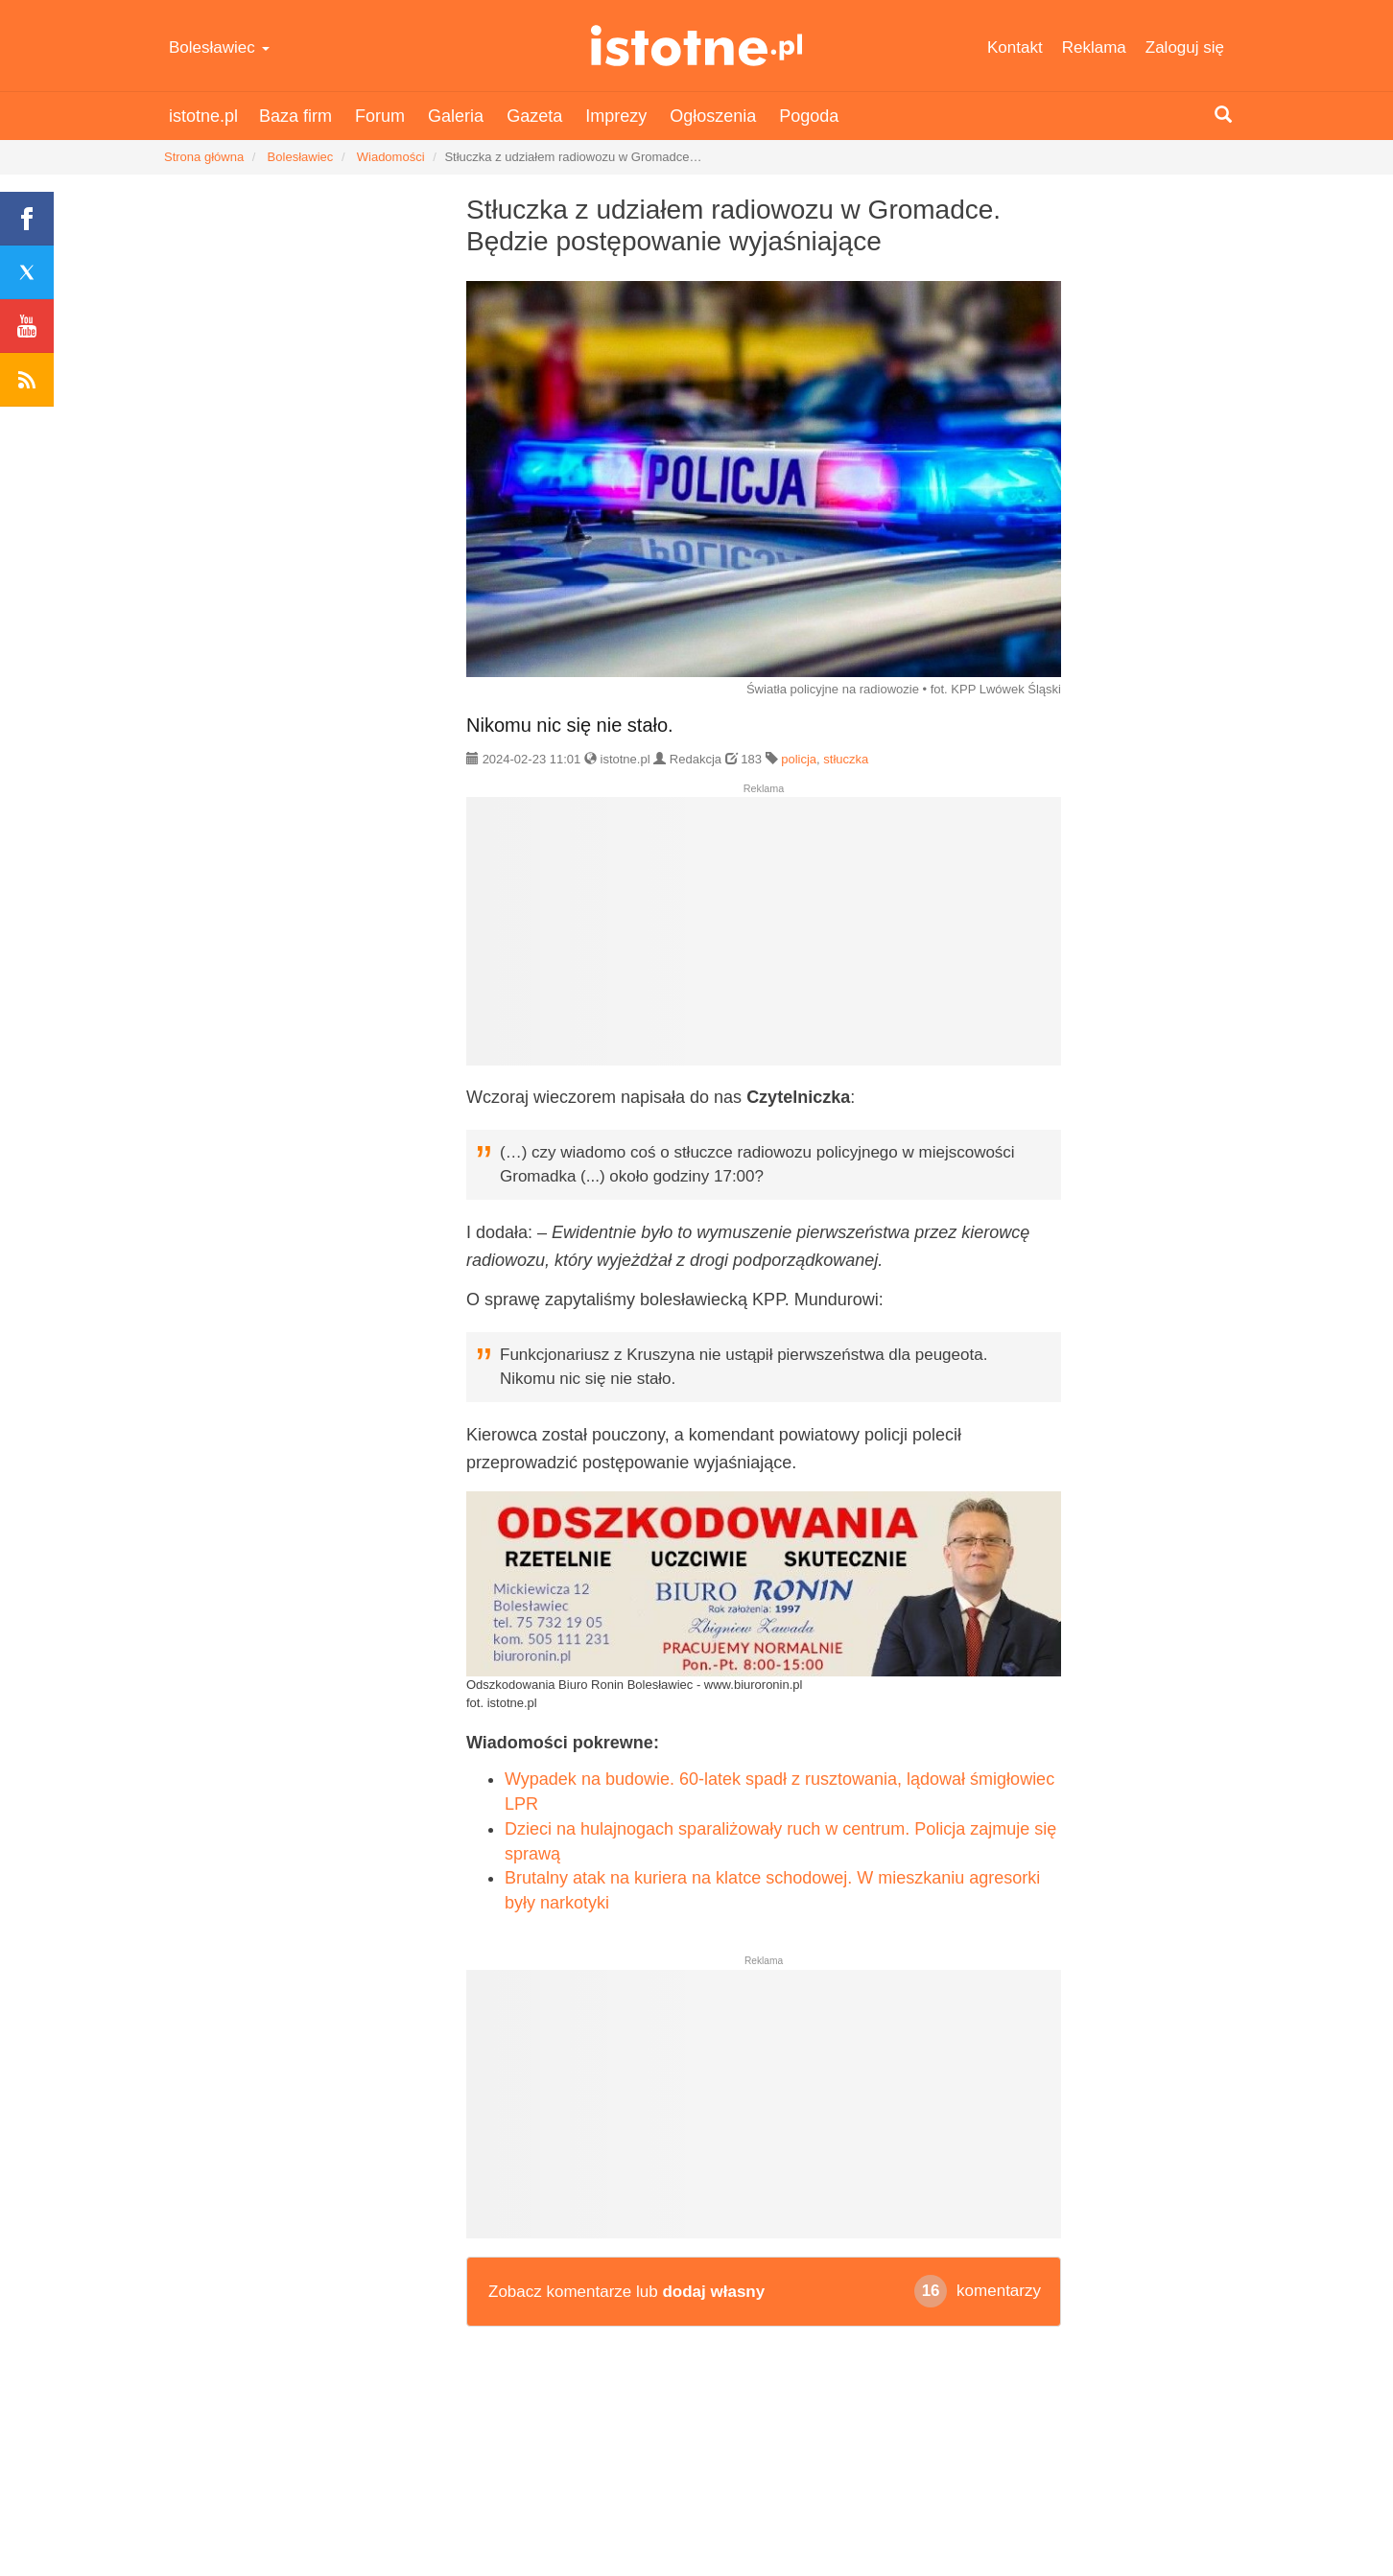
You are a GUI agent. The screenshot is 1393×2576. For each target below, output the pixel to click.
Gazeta (534, 116)
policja (798, 759)
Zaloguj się (1184, 47)
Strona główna (204, 157)
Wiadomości (391, 157)
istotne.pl (697, 45)
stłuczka (845, 759)
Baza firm (295, 116)
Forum (380, 116)
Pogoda (808, 116)
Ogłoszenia (713, 116)
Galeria (456, 116)
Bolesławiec (219, 47)
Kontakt (1015, 47)
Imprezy (616, 116)
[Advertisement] (763, 939)
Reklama (1094, 47)
